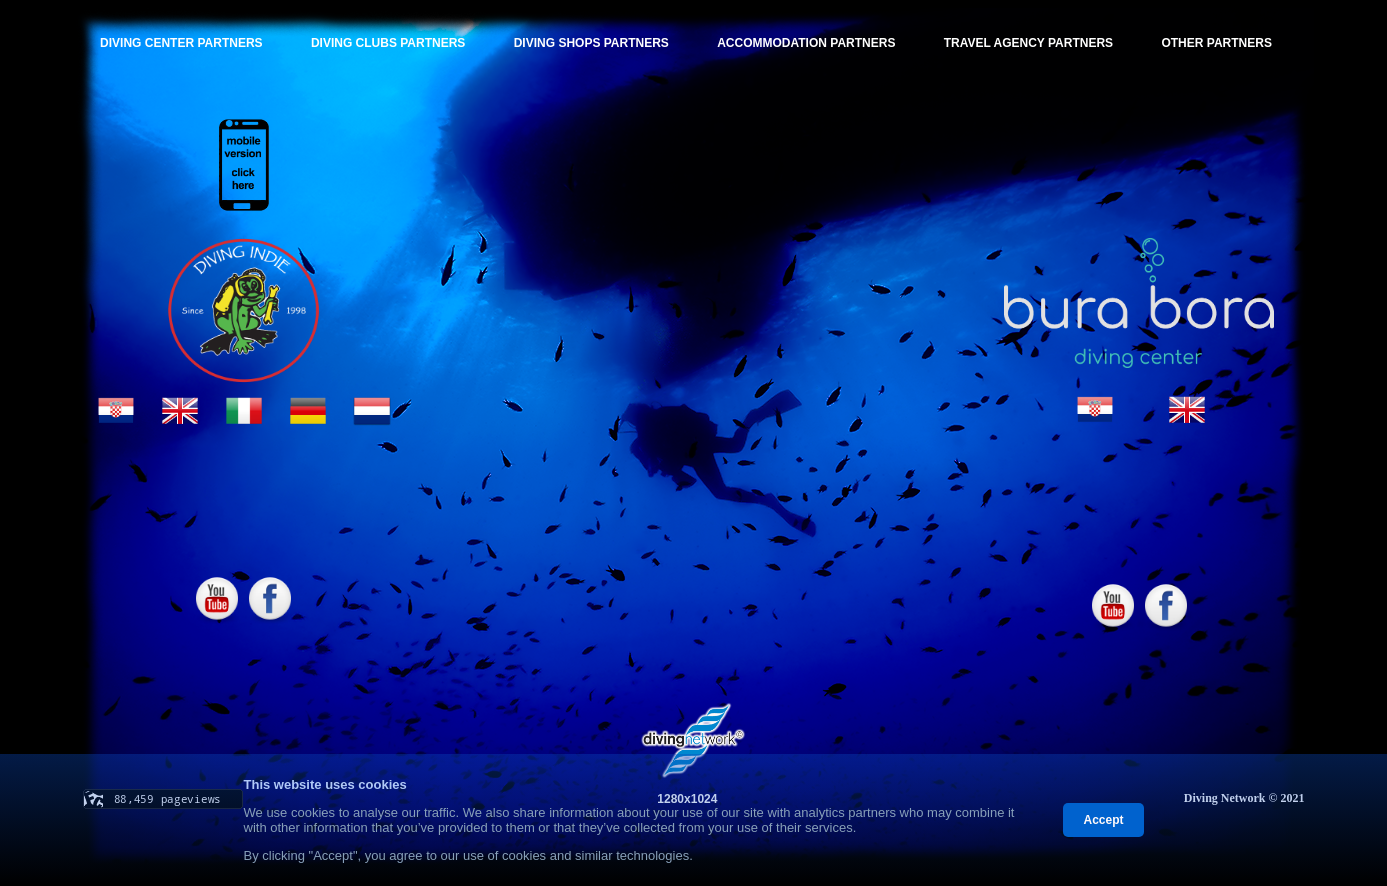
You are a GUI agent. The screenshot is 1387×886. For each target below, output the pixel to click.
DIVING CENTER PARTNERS (181, 43)
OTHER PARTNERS (1216, 43)
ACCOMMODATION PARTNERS (806, 43)
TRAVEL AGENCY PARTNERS (1028, 43)
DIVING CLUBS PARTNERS (388, 43)
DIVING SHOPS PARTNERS (591, 43)
